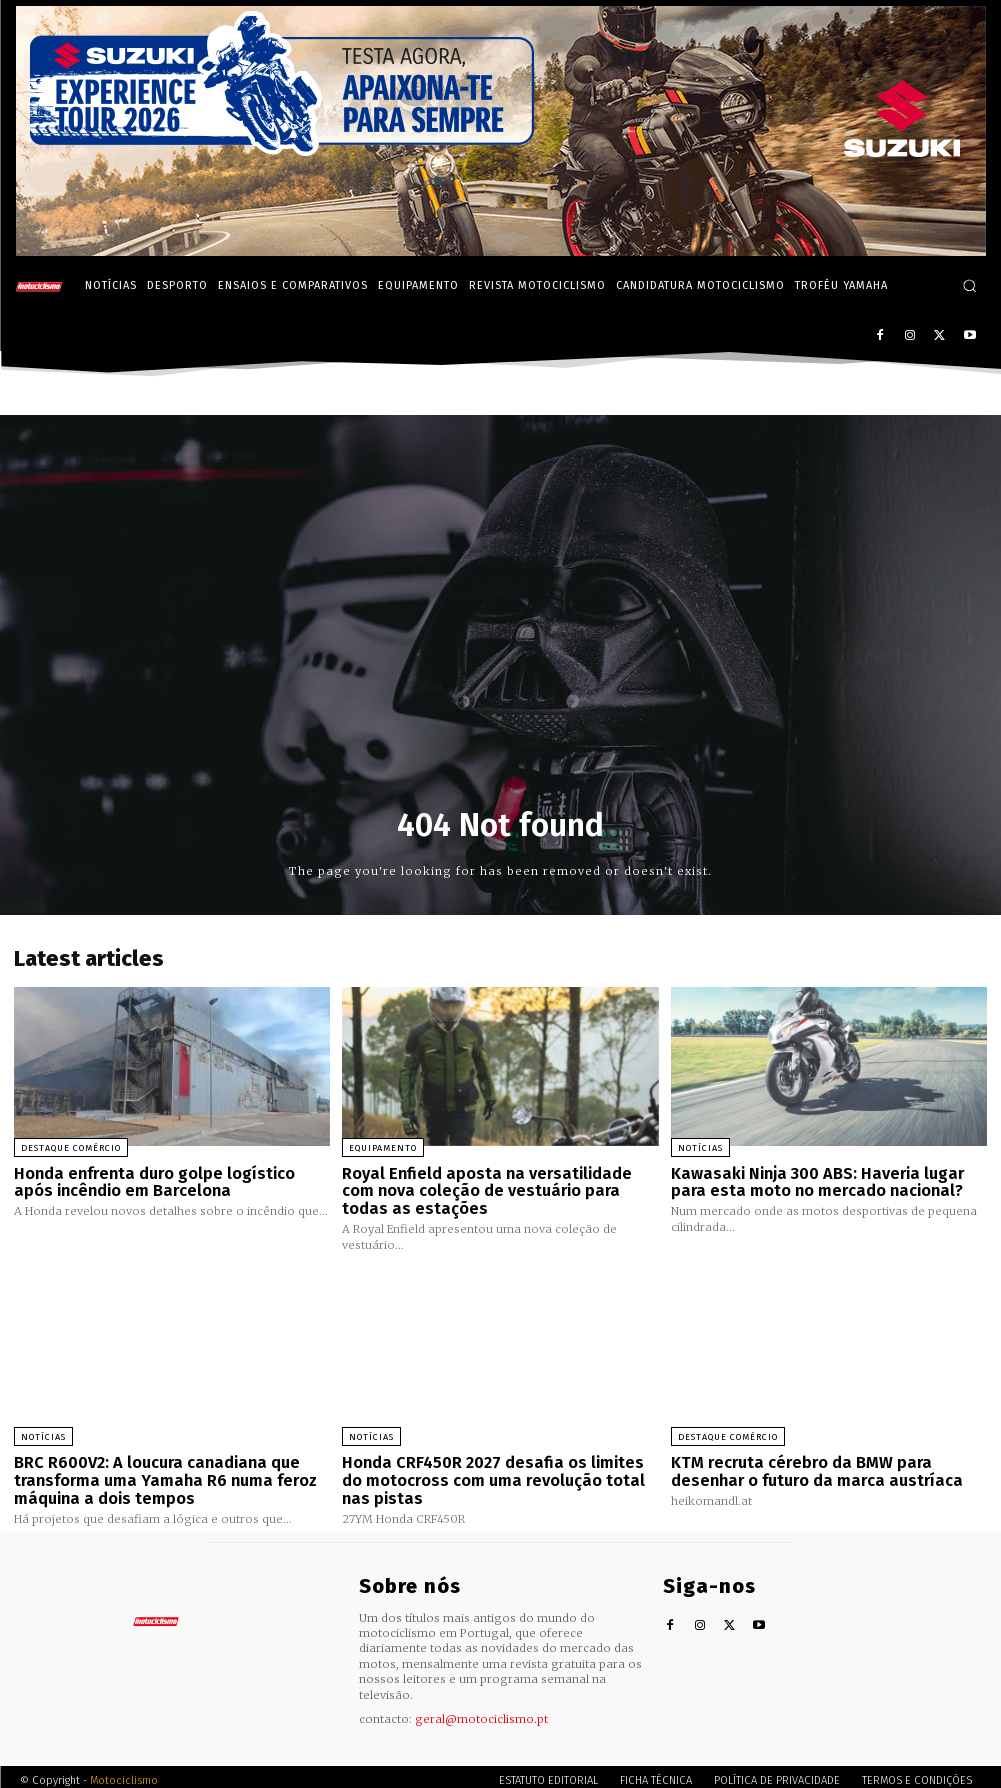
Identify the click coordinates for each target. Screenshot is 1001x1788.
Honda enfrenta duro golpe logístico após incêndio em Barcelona (168, 1181)
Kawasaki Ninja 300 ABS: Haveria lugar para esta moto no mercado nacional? (826, 1181)
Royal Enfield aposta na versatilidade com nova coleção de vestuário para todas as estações (495, 1189)
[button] (969, 285)
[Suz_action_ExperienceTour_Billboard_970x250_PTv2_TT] (501, 250)
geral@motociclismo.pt (481, 1710)
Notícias (700, 1148)
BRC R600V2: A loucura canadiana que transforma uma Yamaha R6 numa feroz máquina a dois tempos (155, 1474)
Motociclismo (124, 1772)
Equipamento (383, 1148)
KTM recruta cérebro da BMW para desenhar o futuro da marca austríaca (809, 1466)
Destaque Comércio (71, 1148)
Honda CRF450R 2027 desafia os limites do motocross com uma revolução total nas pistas (493, 1474)
